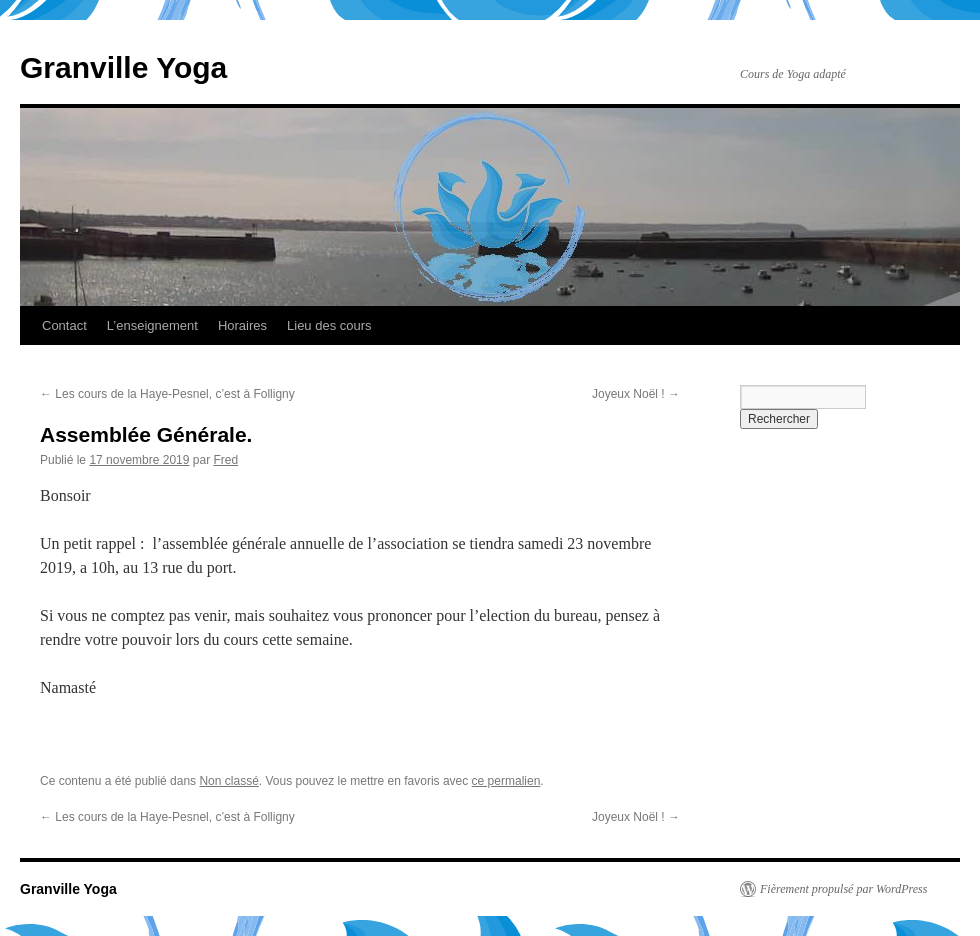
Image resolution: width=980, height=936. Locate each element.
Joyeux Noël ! (636, 394)
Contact (64, 325)
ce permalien (506, 781)
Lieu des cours (329, 325)
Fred (225, 460)
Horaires (242, 325)
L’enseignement (152, 325)
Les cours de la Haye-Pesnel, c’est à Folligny (167, 394)
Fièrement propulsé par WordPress (843, 889)
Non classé (228, 781)
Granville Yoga (123, 67)
